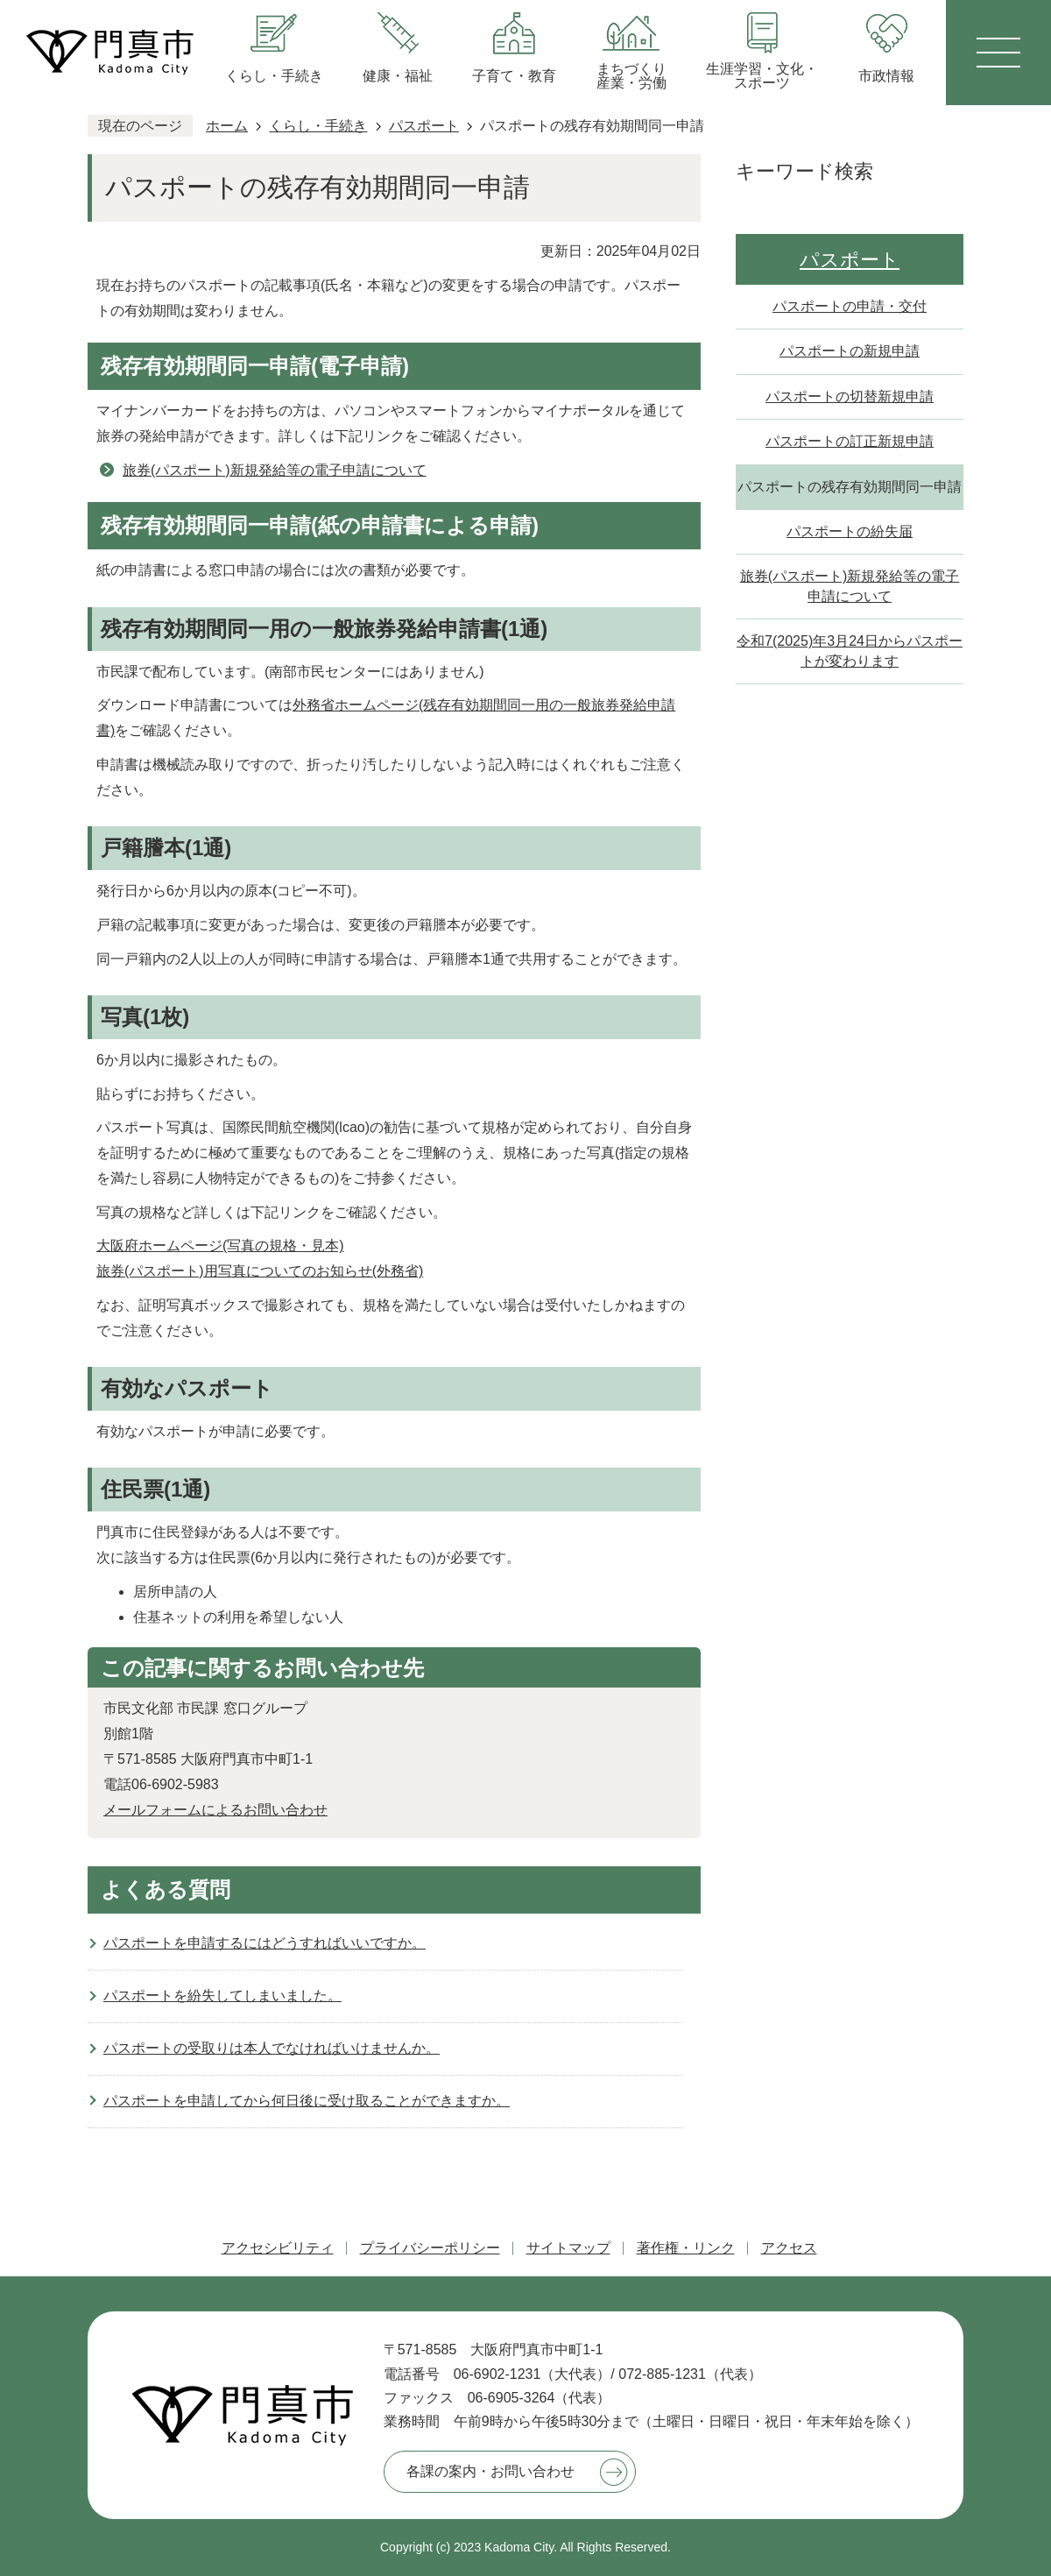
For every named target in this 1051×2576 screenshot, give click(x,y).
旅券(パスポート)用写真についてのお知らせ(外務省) (259, 1270)
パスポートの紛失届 (849, 531)
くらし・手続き (318, 125)
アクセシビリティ (278, 2247)
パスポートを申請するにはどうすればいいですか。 (264, 1943)
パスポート (424, 125)
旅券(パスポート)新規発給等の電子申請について (275, 470)
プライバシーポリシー (430, 2247)
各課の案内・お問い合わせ (490, 2471)
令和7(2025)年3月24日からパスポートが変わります (850, 650)
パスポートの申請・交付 (849, 306)
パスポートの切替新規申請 (849, 396)
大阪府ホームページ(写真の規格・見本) (220, 1245)
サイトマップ (568, 2247)
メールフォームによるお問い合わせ (215, 1809)
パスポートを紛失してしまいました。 (222, 1995)
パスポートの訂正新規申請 (849, 441)
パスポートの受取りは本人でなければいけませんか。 (271, 2048)
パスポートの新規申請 (849, 350)
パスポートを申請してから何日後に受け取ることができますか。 (306, 2100)
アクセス (789, 2247)
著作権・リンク (686, 2247)
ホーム (227, 125)
